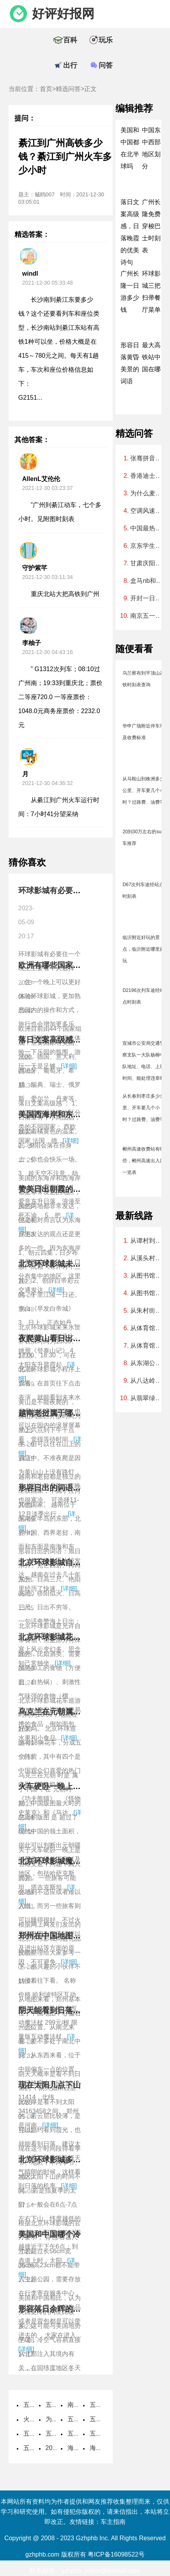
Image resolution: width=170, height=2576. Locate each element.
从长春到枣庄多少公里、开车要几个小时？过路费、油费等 (143, 1107)
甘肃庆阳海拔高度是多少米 (147, 563)
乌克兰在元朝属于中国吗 (61, 1711)
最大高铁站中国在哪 (151, 357)
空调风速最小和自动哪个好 (147, 510)
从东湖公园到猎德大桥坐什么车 (147, 1363)
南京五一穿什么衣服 (147, 615)
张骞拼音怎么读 (147, 458)
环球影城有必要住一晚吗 (61, 890)
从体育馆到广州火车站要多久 (147, 1345)
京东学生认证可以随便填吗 (147, 545)
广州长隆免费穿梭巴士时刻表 (151, 226)
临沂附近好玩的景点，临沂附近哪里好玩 (143, 949)
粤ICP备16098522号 (116, 2554)
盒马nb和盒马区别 (147, 580)
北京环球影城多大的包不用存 (69, 2159)
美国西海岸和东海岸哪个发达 (69, 1114)
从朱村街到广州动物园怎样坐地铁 (147, 1310)
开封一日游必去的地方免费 (147, 598)
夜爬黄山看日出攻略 (53, 1338)
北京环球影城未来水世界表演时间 (76, 1263)
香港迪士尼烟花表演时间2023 (147, 475)
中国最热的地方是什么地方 (147, 528)
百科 (70, 40)
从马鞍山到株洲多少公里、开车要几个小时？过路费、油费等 (143, 790)
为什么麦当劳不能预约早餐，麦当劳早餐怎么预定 (147, 493)
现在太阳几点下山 (49, 2085)
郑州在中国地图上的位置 (61, 1935)
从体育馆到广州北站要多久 (147, 1328)
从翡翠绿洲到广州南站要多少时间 (147, 1398)
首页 (46, 89)
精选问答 (68, 89)
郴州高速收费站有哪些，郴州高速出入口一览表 (143, 1160)
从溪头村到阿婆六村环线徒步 (147, 1258)
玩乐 (106, 40)
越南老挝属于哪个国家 (57, 1413)
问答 (106, 65)
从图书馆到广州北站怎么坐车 (147, 1293)
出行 (70, 65)
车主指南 (113, 2521)
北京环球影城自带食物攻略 (65, 1562)
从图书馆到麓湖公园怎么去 (147, 1275)
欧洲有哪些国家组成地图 (61, 965)
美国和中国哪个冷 (49, 2234)
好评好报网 (63, 14)
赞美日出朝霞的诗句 (53, 1189)
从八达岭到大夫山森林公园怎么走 (147, 1380)
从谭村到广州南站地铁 (147, 1240)
